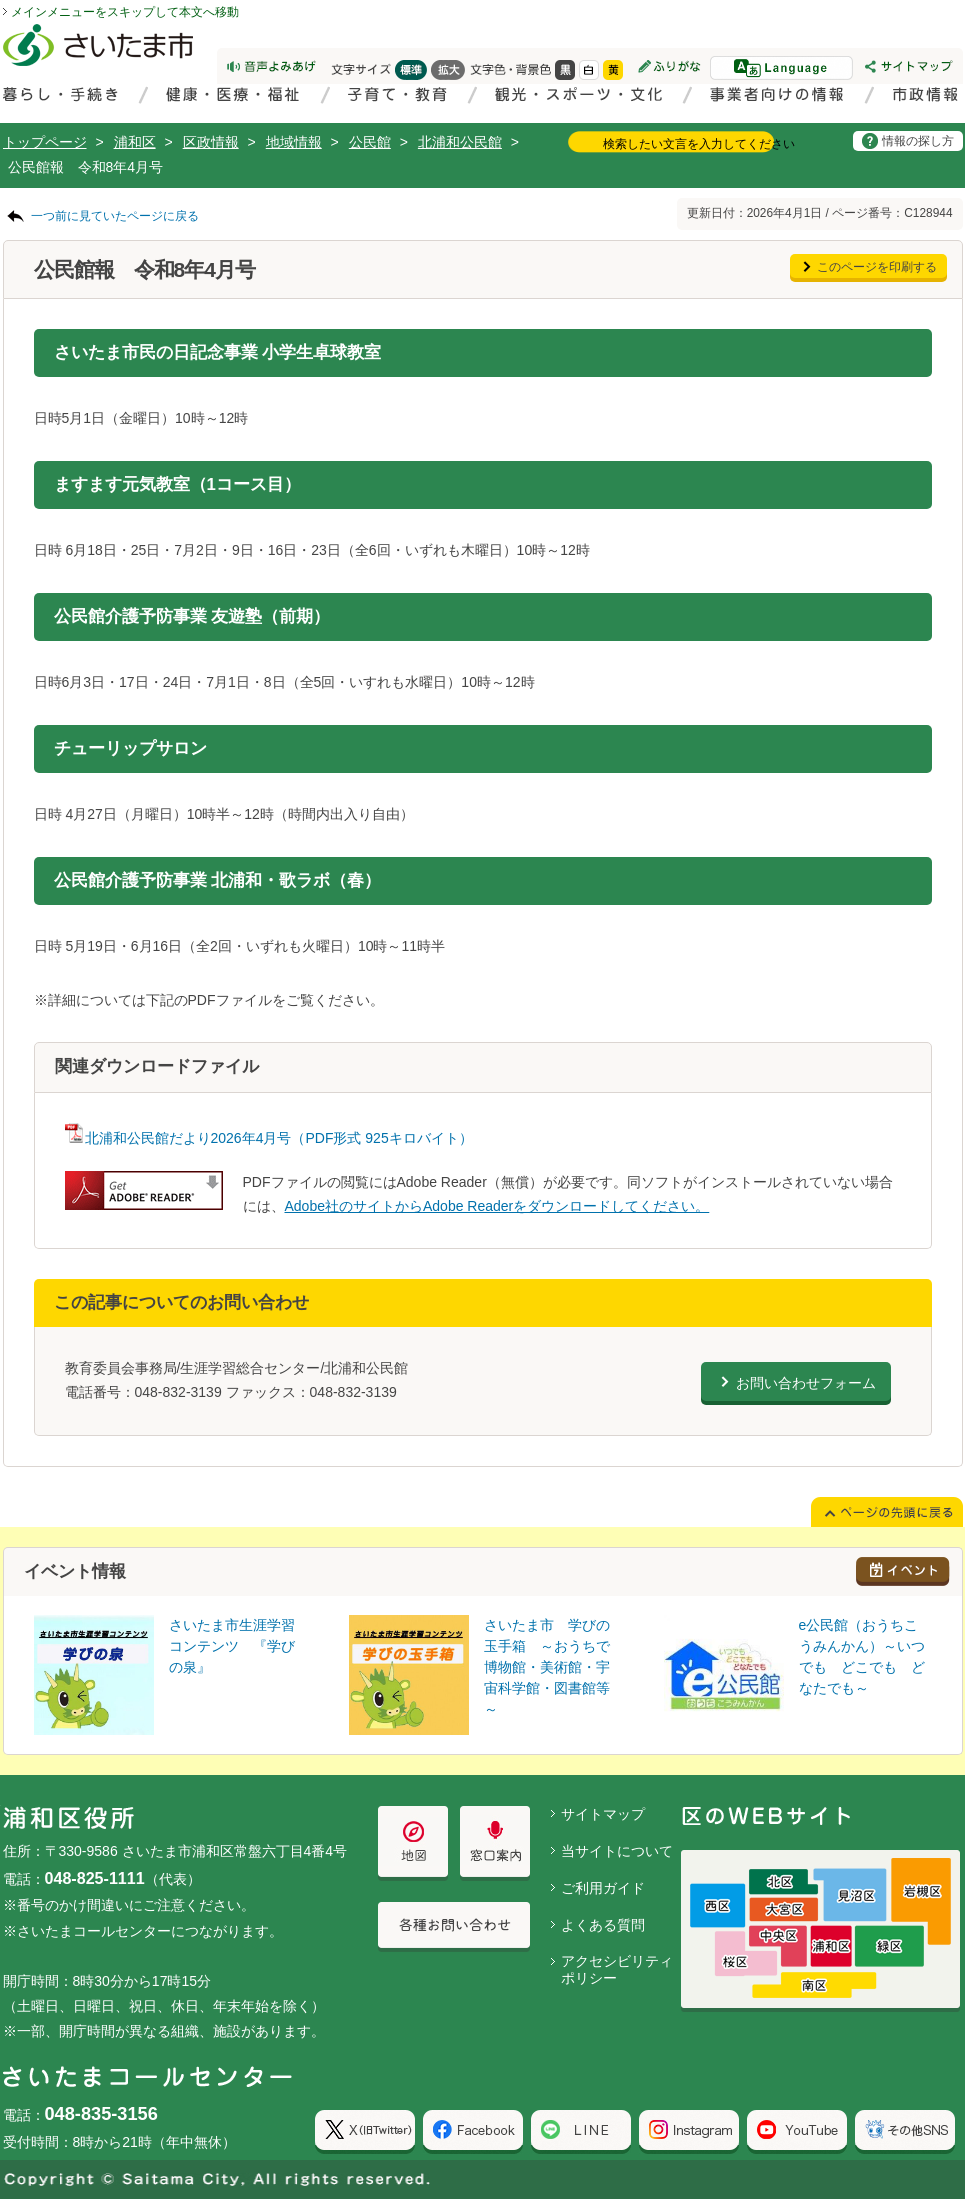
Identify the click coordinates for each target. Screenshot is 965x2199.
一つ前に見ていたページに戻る (115, 216)
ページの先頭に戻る (0, 0)
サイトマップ (603, 1814)
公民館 (370, 142)
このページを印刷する (877, 267)
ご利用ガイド (603, 1888)
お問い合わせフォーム (806, 1383)
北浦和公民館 (460, 142)
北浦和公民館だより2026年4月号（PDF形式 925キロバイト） (269, 1138)
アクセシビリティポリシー (617, 1969)
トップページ (45, 142)
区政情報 (211, 142)
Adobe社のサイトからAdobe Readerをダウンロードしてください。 (497, 1206)
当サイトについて (617, 1851)
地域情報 (294, 142)
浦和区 (135, 142)
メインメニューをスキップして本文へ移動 (125, 12)
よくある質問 (603, 1925)
